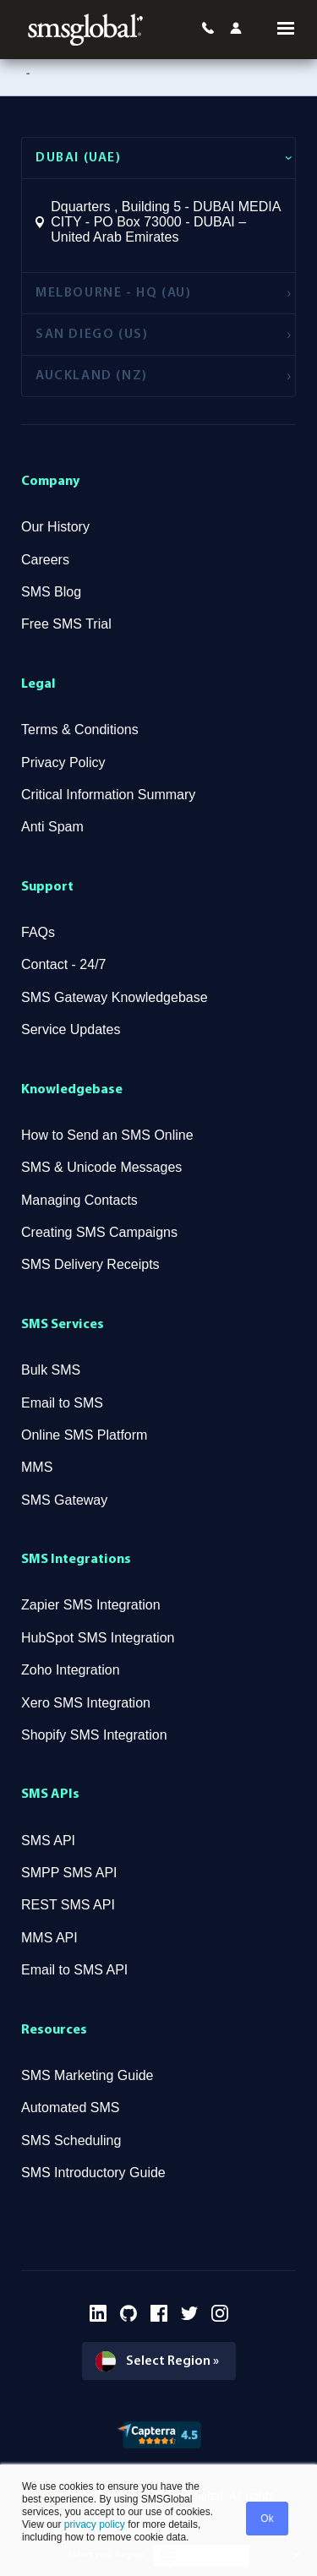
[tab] (158, 157)
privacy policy (92, 2524)
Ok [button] (266, 2518)
